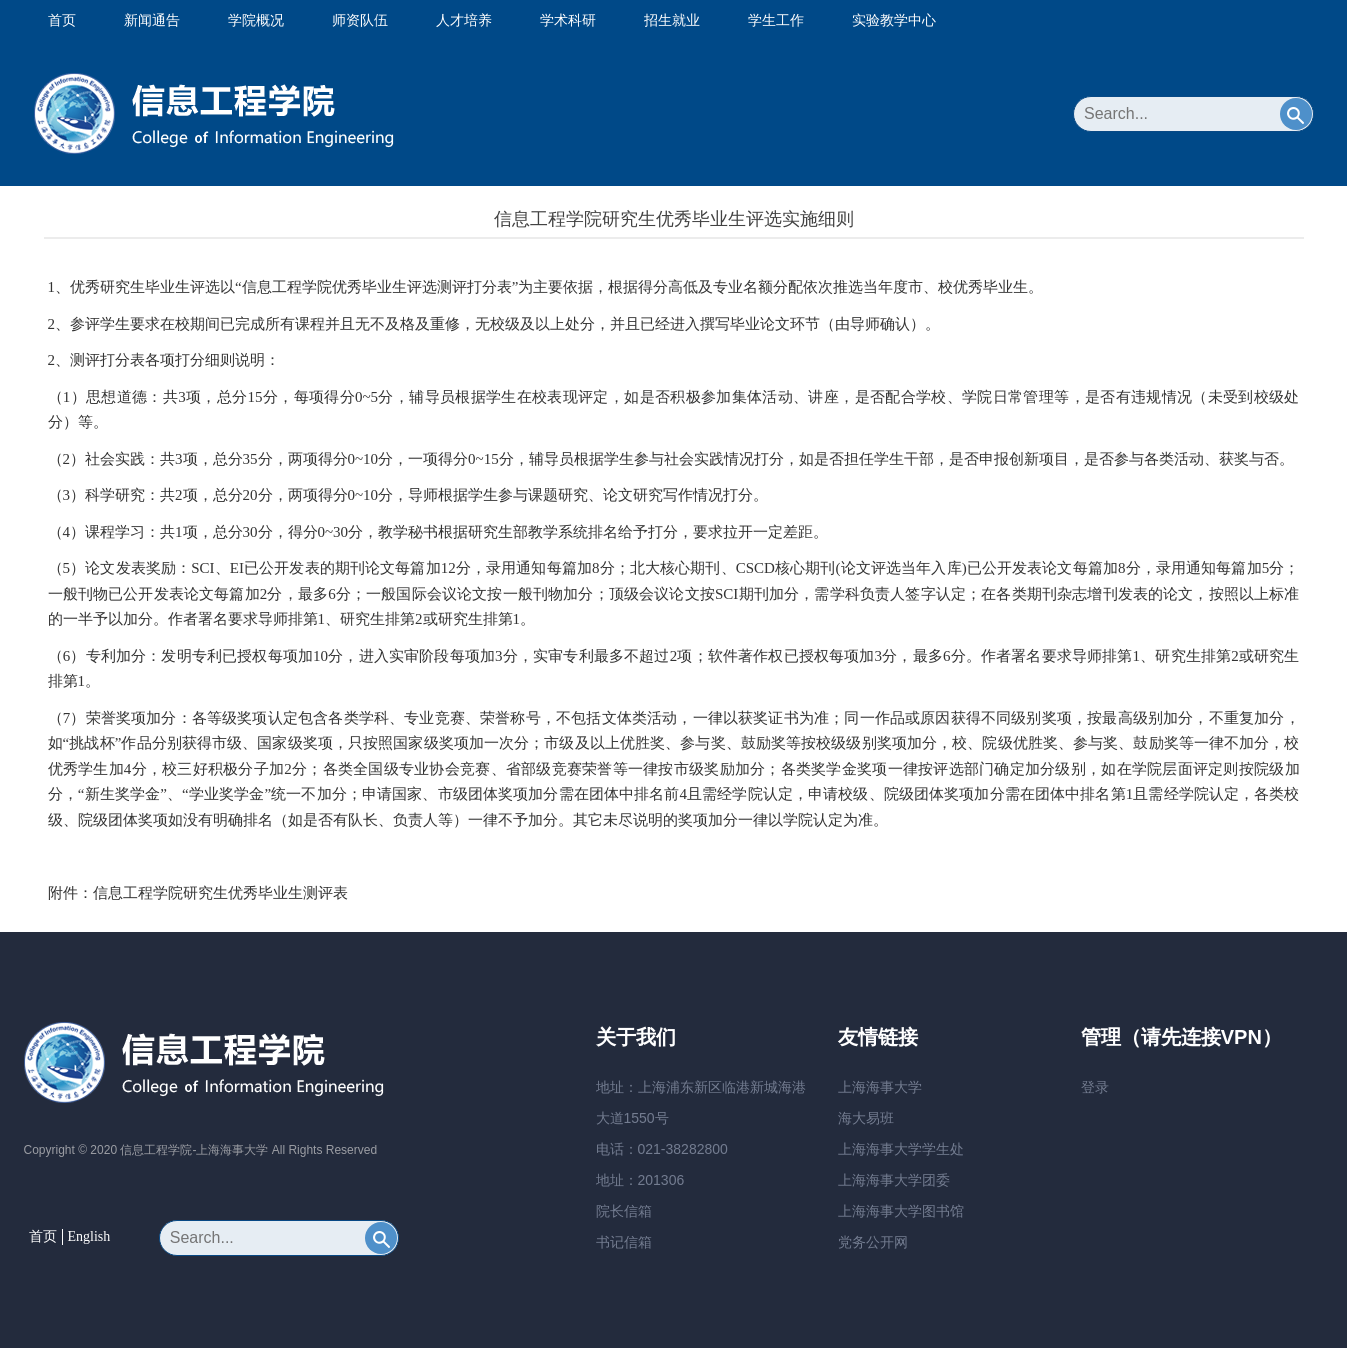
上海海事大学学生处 (901, 1149)
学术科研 (568, 20)
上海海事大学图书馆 (901, 1211)
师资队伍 (360, 20)
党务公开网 (873, 1242)
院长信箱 (624, 1211)
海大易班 (866, 1118)
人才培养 (464, 20)
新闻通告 (152, 20)
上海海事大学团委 (894, 1180)
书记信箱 (624, 1242)
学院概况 (256, 20)
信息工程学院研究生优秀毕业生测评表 (220, 893)
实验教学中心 (894, 20)
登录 (1095, 1087)
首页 (62, 20)
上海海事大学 (880, 1087)
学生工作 (776, 20)
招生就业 (672, 20)
